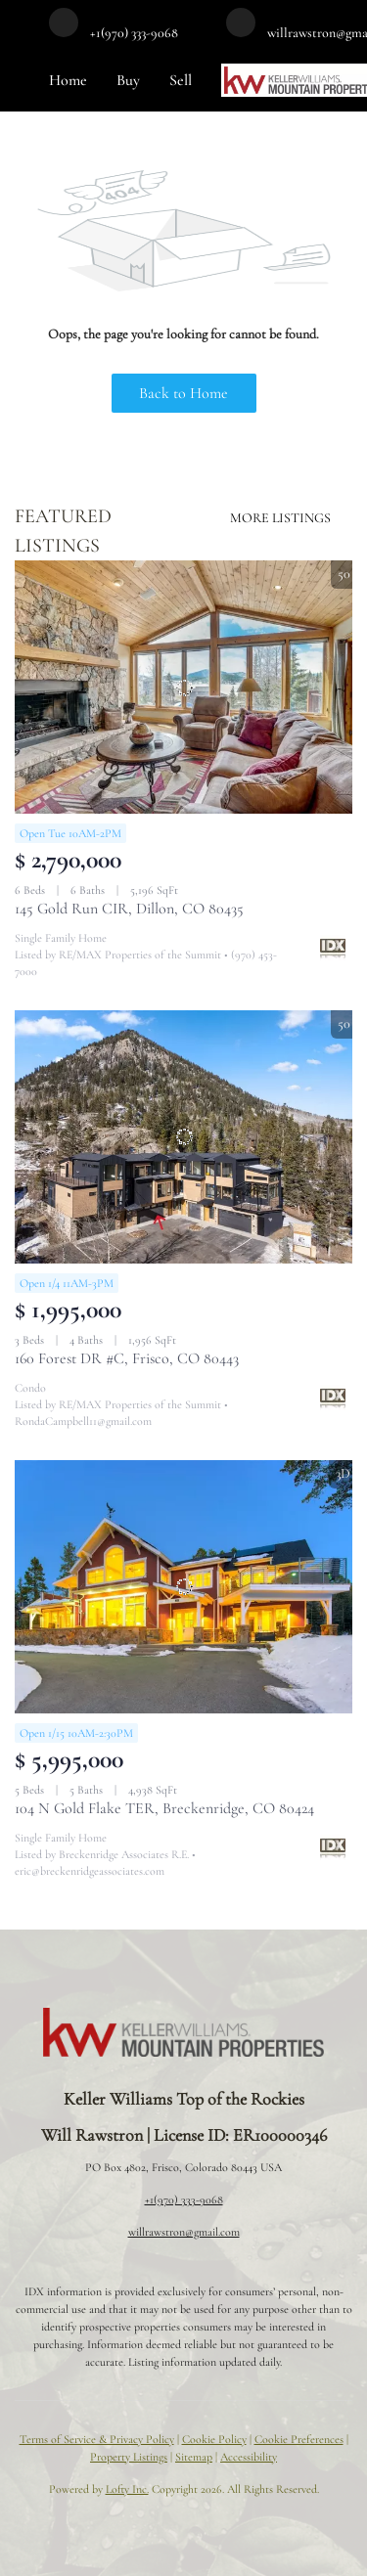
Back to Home (183, 393)
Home (68, 80)
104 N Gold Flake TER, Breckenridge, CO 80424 (164, 1808)
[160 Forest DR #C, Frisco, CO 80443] (183, 1137)
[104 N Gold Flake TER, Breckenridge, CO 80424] (183, 1586)
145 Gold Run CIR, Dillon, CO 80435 (129, 908)
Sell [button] (180, 80)
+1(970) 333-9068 (184, 2199)
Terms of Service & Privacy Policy (97, 2439)
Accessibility (248, 2457)
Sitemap (193, 2457)
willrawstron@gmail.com (184, 2232)
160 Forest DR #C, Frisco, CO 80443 (127, 1358)
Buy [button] (128, 80)
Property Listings (128, 2457)
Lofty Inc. (127, 2489)
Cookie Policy (214, 2439)
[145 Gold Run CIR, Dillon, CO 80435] (183, 687)
